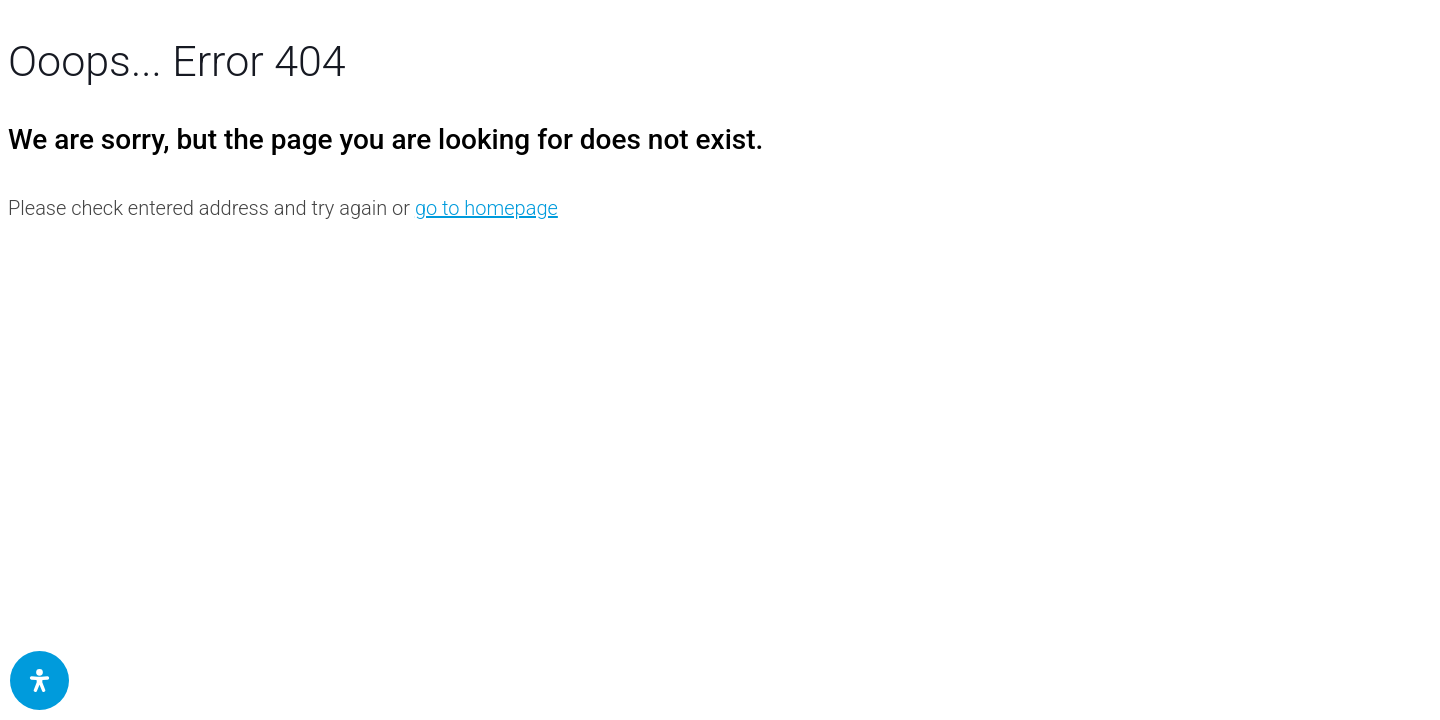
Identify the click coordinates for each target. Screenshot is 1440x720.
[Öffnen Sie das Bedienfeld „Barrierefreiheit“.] (39, 680)
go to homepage (486, 208)
